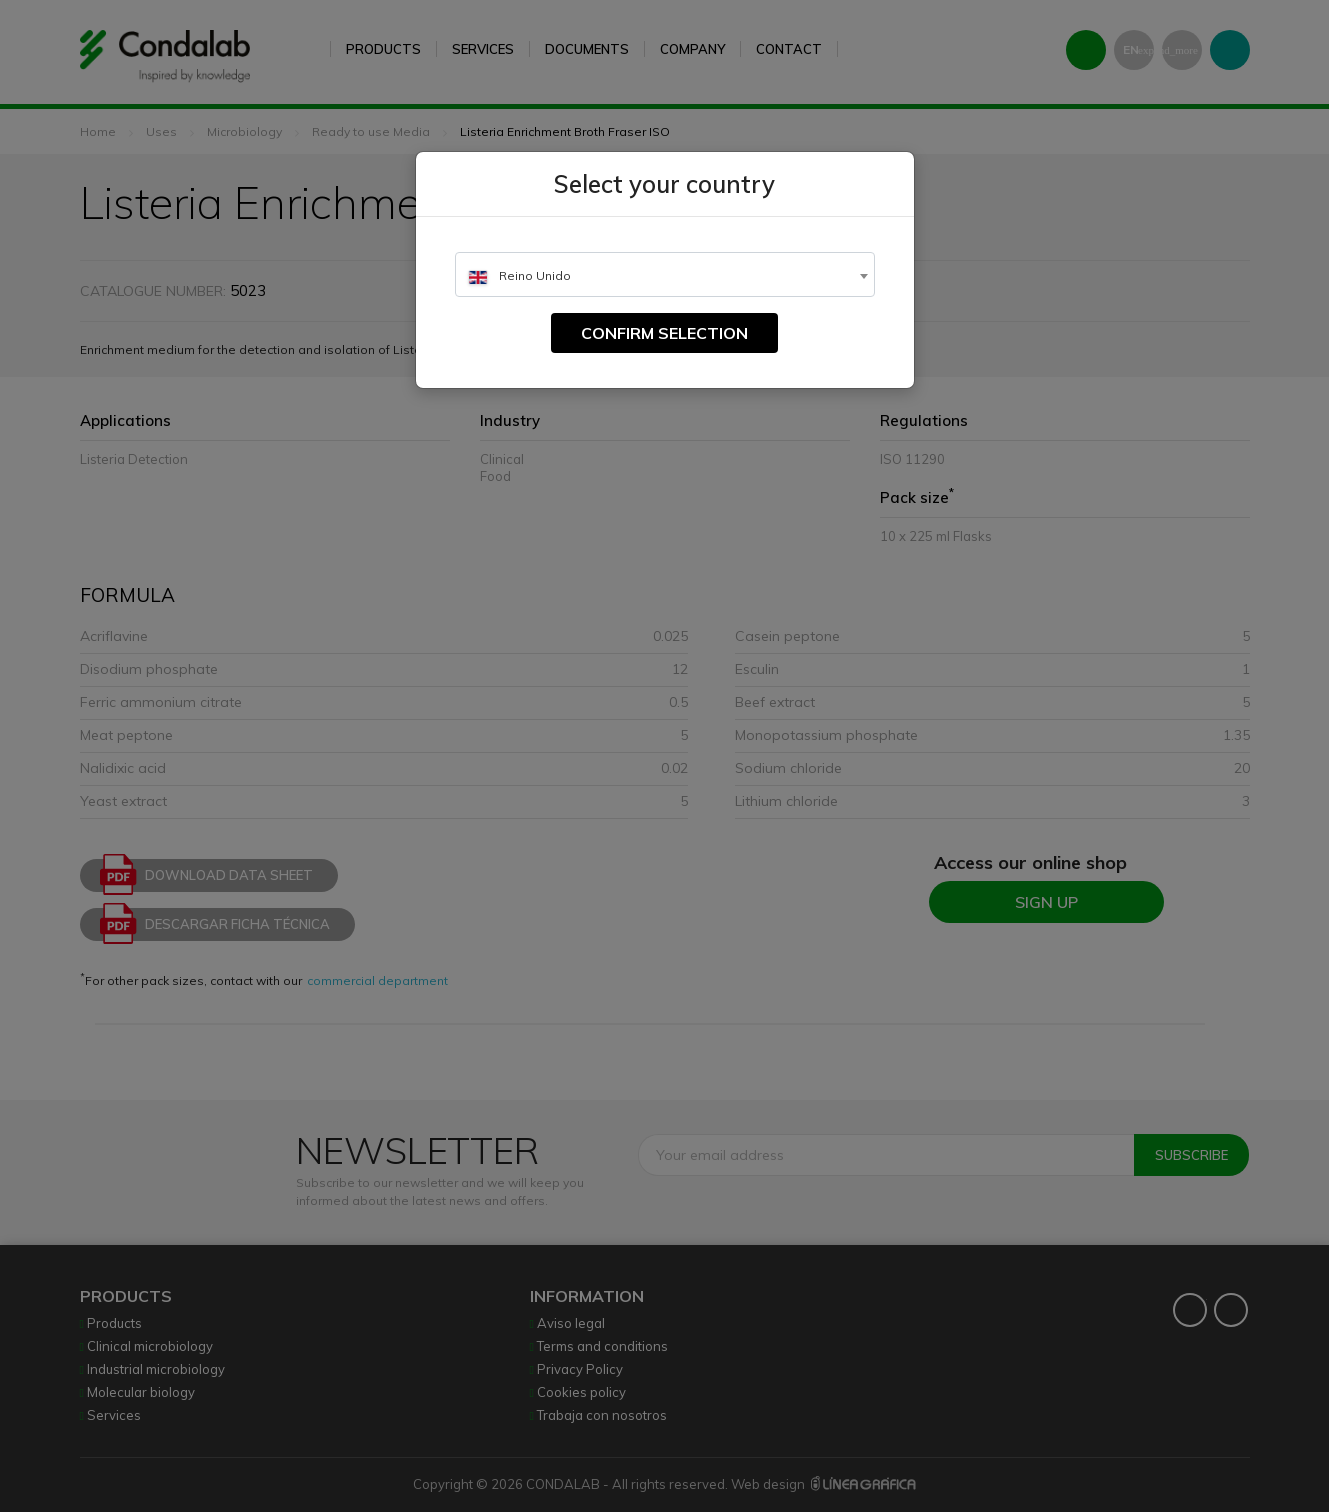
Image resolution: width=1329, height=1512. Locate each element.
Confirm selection (664, 333)
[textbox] (665, 275)
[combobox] (665, 274)
